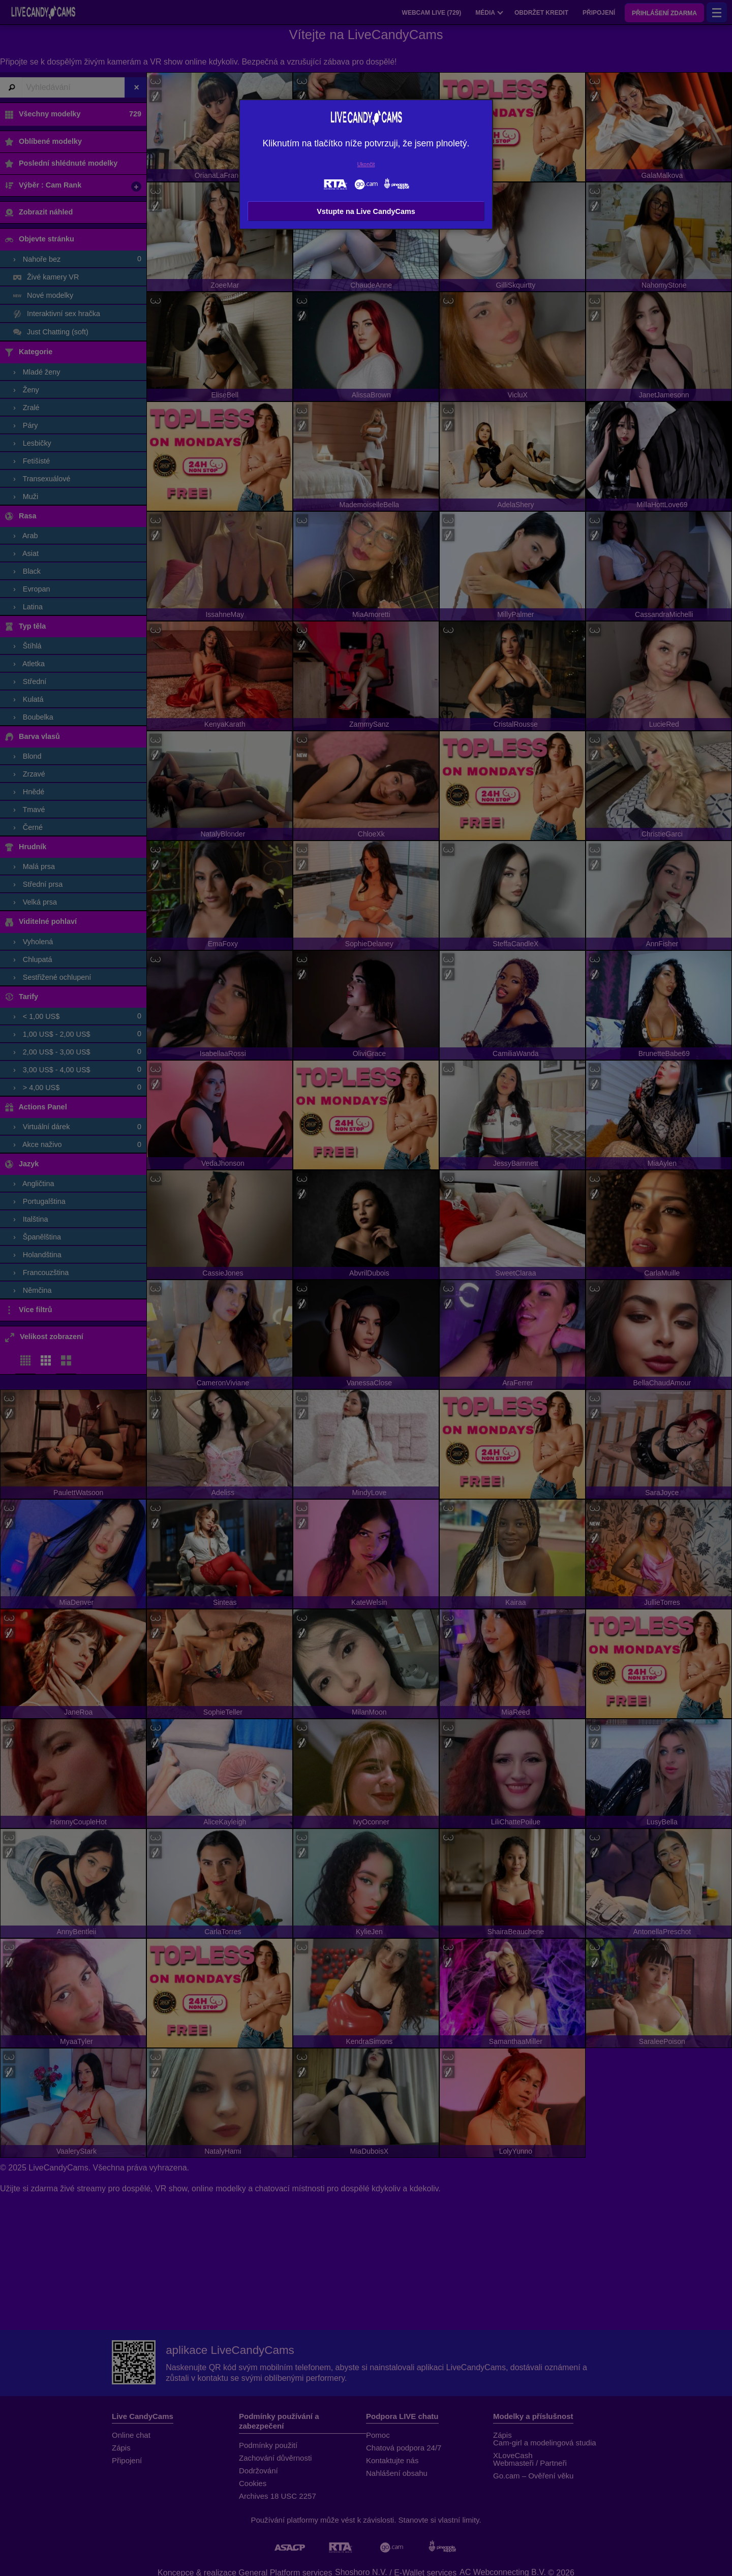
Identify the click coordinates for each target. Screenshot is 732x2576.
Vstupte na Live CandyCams (366, 211)
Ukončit (366, 164)
